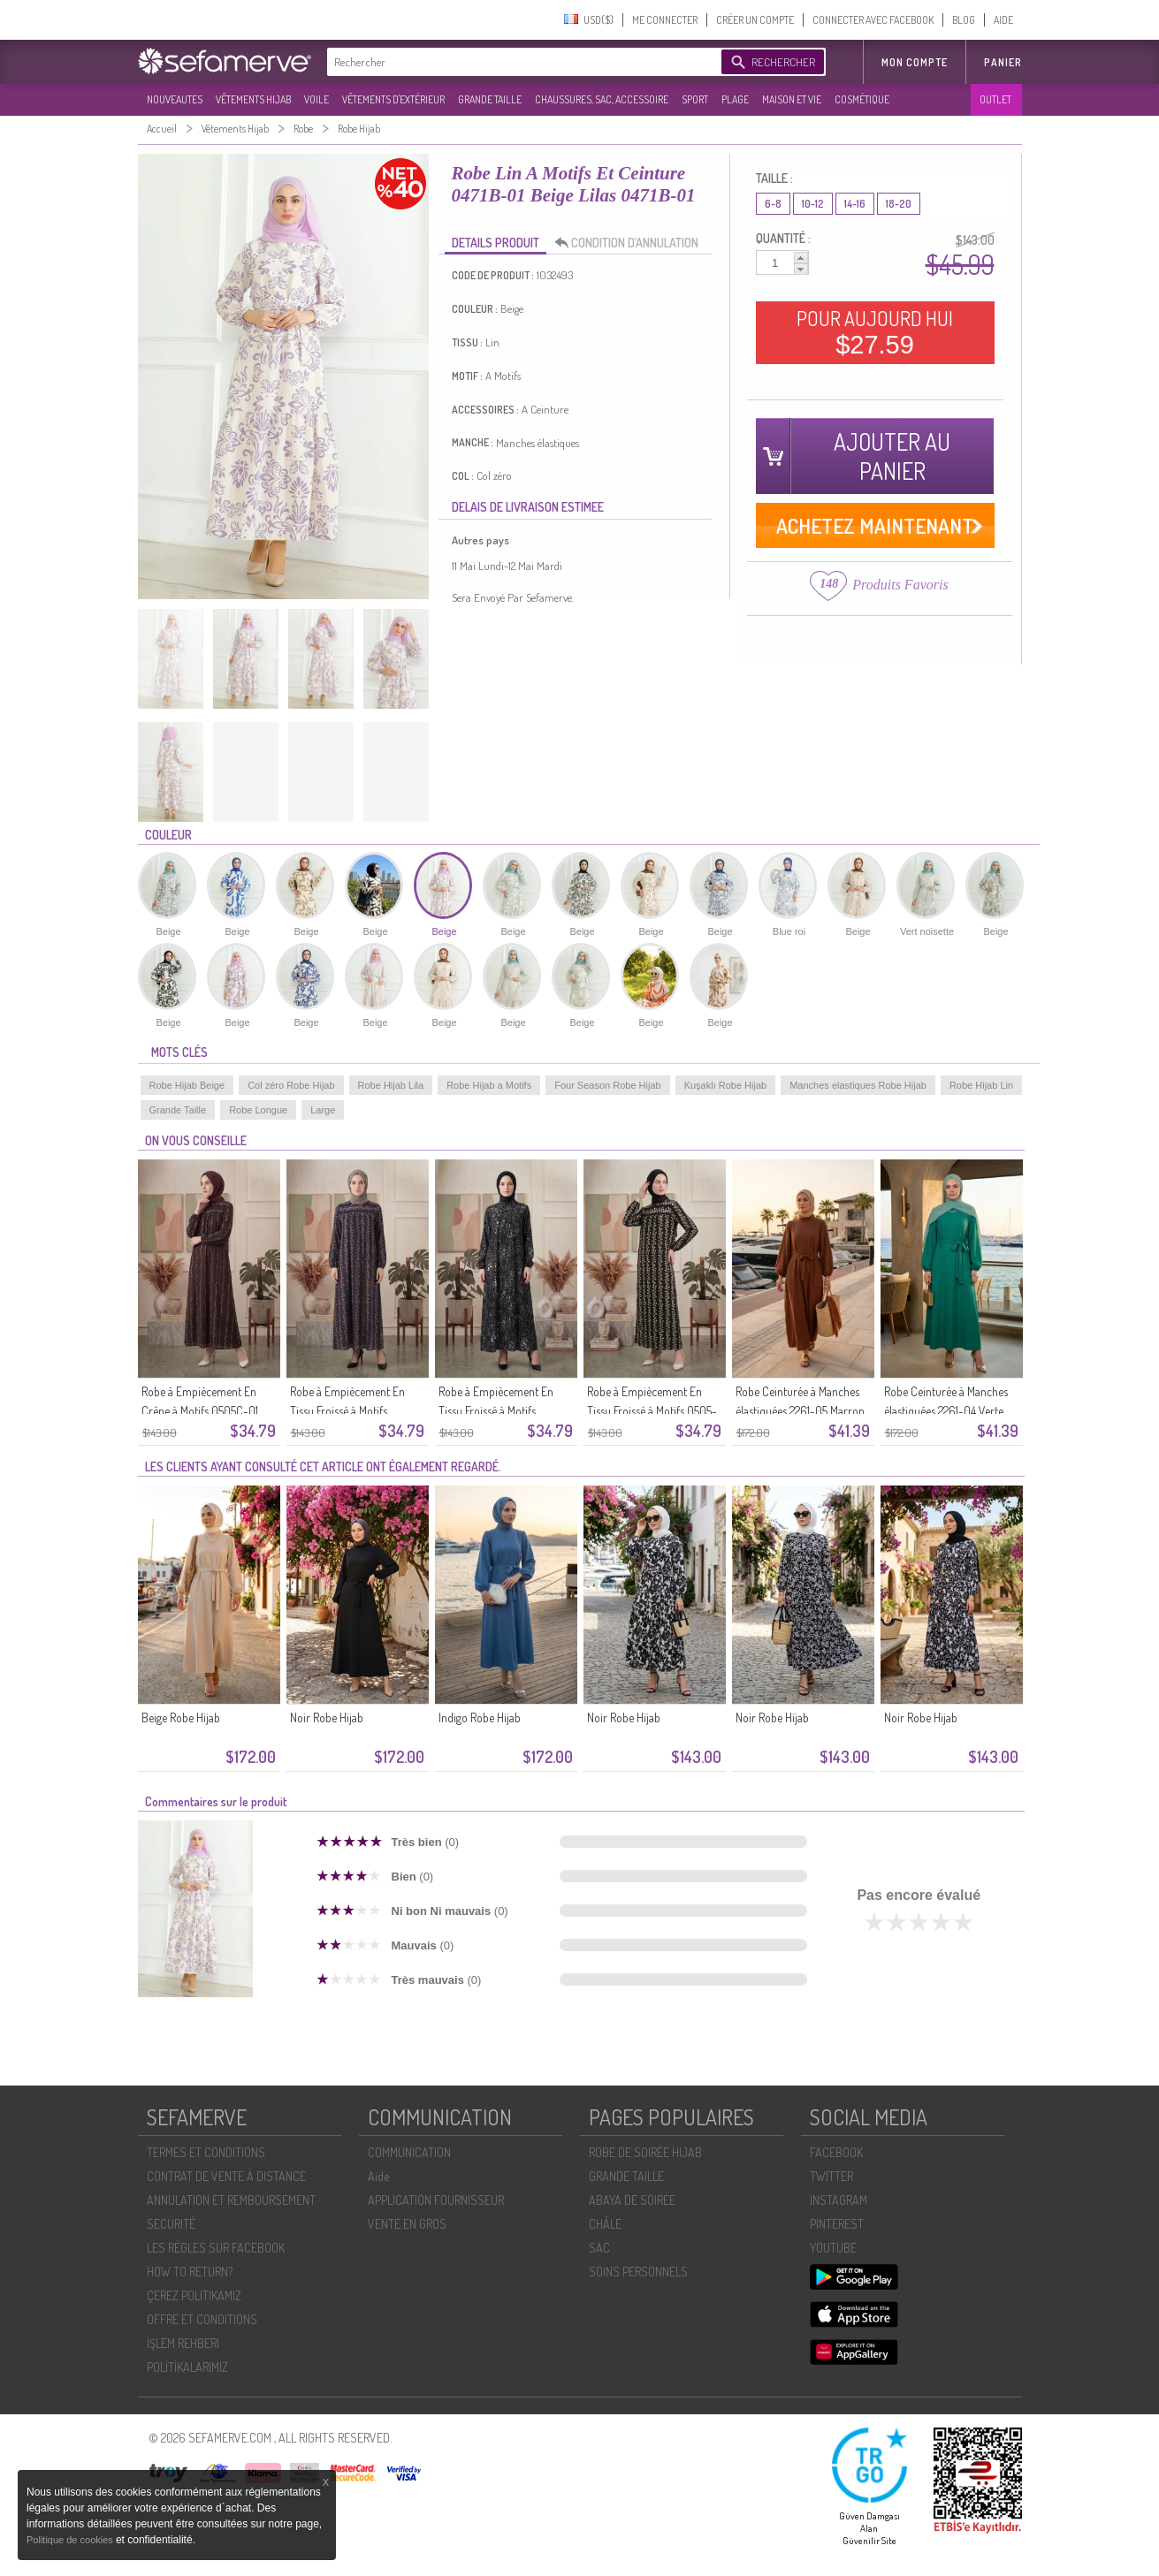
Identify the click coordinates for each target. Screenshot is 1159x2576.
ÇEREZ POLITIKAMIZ (194, 2295)
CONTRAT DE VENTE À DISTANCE (226, 2176)
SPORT (695, 99)
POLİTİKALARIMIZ (187, 2367)
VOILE (316, 99)
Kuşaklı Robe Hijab (725, 1085)
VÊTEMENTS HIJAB (253, 99)
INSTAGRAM (838, 2199)
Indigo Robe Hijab (479, 1717)
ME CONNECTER (665, 20)
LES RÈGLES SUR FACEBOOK (216, 2247)
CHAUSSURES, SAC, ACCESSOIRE (601, 99)
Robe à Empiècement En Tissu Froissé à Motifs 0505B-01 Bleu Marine (347, 1411)
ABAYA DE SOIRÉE (632, 2199)
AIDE (1003, 20)
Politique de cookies (71, 2539)
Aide (378, 2176)
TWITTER (831, 2176)
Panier (1003, 62)
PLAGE (735, 99)
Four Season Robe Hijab (607, 1085)
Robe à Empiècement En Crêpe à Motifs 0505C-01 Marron (199, 1411)
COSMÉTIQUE (862, 99)
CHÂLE (605, 2223)
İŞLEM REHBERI (183, 2343)
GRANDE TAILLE (490, 99)
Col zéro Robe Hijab (291, 1085)
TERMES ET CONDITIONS (206, 2152)
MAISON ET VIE (791, 99)
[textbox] (520, 62)
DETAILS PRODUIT (495, 242)
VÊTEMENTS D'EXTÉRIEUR (393, 99)
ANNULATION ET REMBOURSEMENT (231, 2199)
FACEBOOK (836, 2152)
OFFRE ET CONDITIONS (202, 2319)
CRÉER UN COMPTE (755, 20)
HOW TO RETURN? (190, 2271)
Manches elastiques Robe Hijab (857, 1085)
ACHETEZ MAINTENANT (874, 525)
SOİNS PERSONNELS (638, 2271)
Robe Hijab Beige (187, 1085)
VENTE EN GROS (407, 2223)
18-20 (898, 203)
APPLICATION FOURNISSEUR (436, 2199)
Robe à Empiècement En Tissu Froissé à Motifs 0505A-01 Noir (495, 1411)
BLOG (963, 20)
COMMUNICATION (409, 2152)
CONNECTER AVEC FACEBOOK (873, 20)
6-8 (773, 203)
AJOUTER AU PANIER (892, 456)
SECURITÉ (171, 2223)
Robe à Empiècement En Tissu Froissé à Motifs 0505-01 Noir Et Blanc (652, 1411)
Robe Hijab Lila (391, 1085)
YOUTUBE (833, 2247)
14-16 (854, 203)
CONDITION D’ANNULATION (631, 243)
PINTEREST (837, 2223)
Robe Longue (258, 1110)
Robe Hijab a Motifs (488, 1085)
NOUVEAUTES (174, 99)
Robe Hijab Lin (981, 1085)
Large (322, 1110)
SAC (599, 2247)
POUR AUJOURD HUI (875, 332)
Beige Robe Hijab (180, 1717)
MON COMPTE (914, 62)
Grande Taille (178, 1110)
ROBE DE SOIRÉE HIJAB (645, 2152)
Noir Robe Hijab (326, 1717)
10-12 (813, 203)
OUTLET (995, 99)
